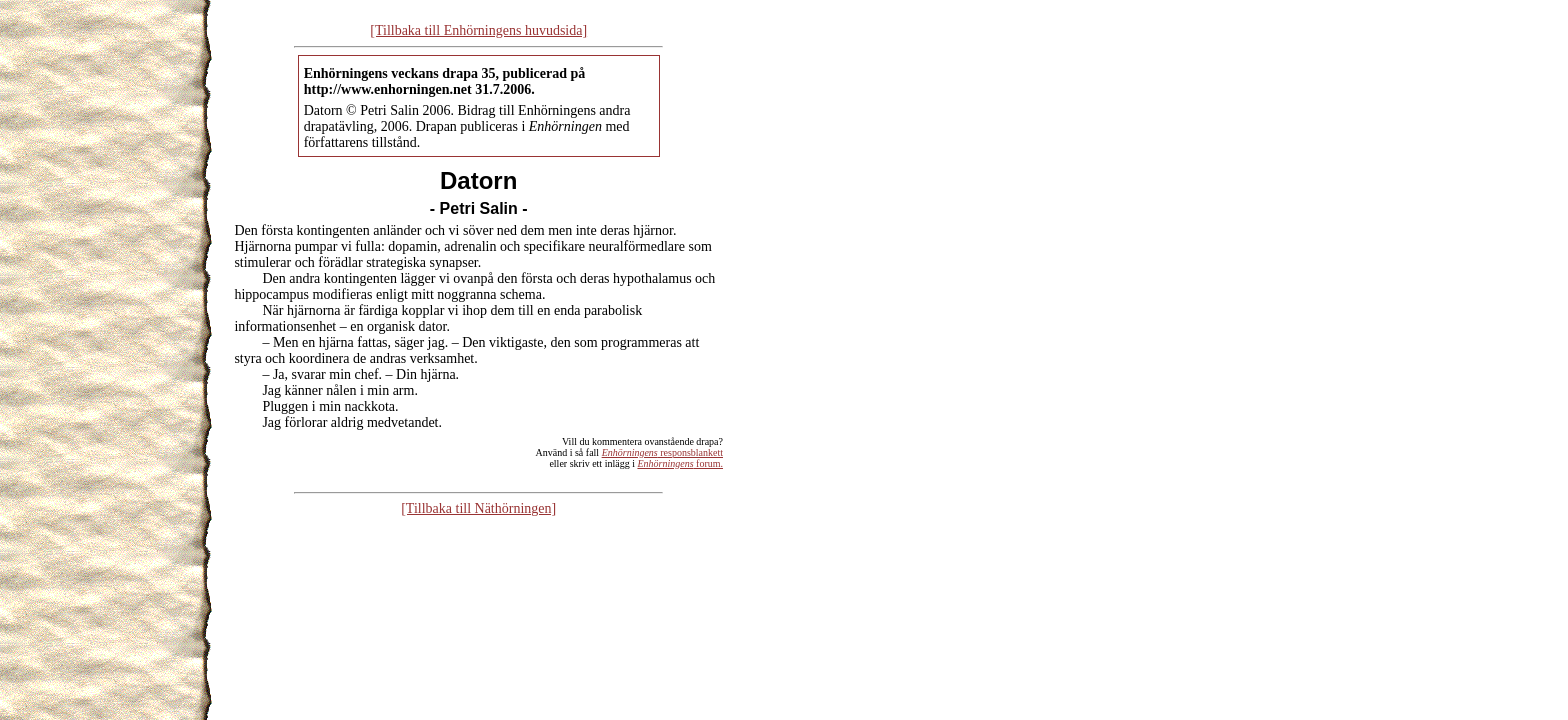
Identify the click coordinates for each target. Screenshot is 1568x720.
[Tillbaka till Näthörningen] (478, 508)
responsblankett (662, 452)
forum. (680, 463)
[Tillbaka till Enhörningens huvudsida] (478, 30)
